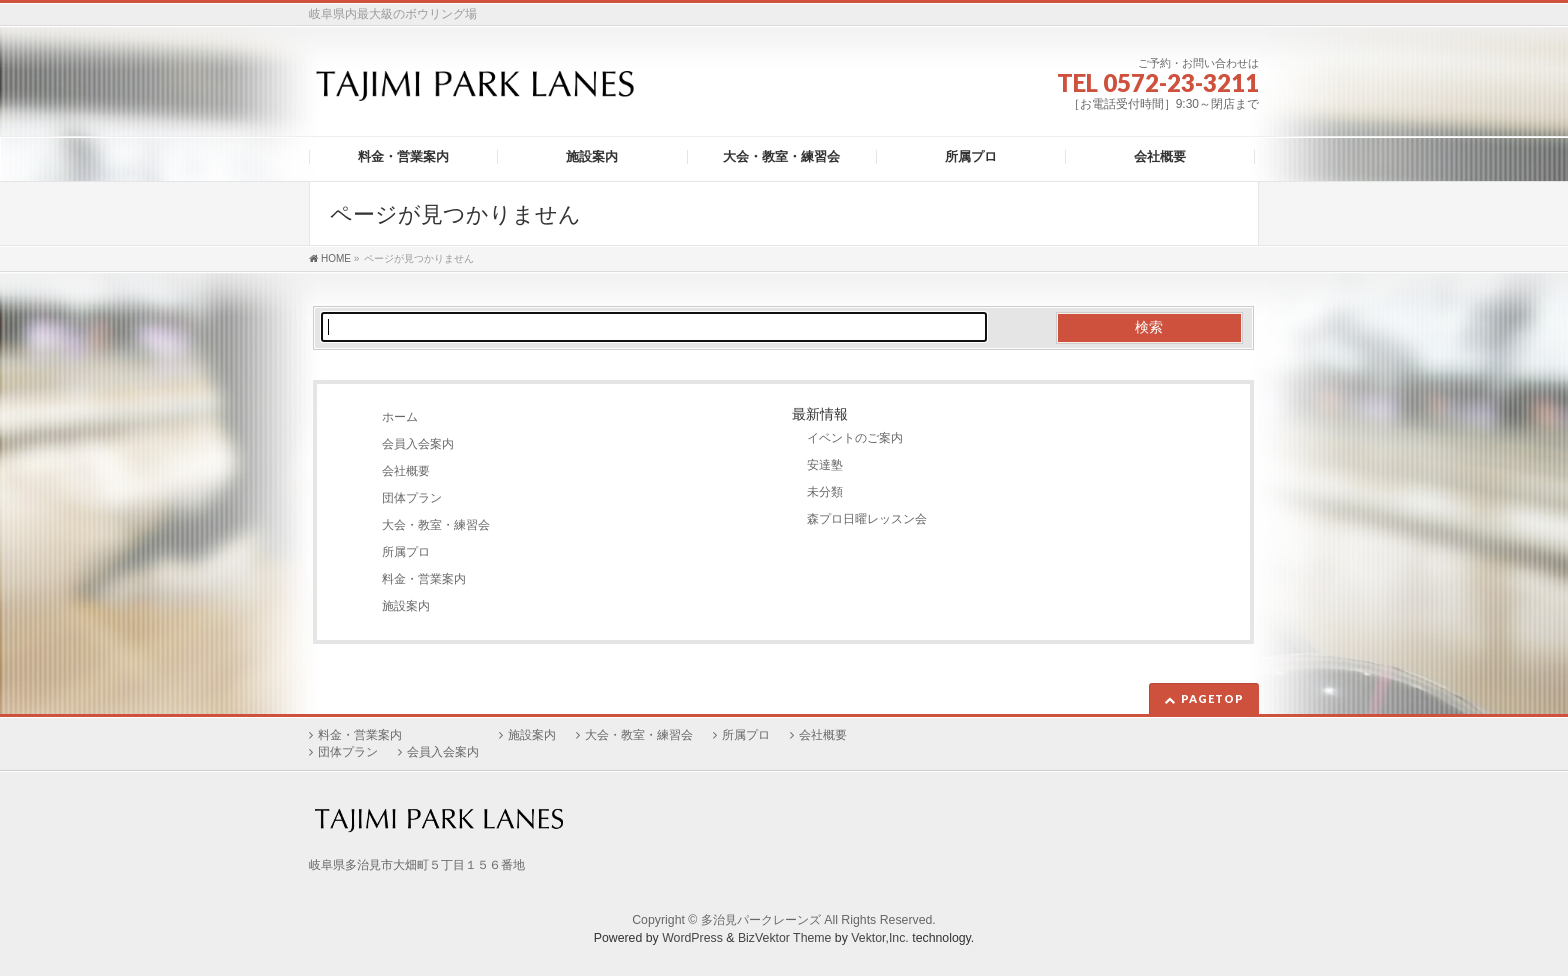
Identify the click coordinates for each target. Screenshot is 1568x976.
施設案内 (406, 606)
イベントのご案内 (855, 438)
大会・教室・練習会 (436, 525)
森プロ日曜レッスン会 (867, 519)
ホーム (400, 417)
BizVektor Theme (785, 938)
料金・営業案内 (424, 579)
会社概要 (406, 471)
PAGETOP (1212, 698)
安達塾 (825, 465)
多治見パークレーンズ (761, 920)
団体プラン (412, 498)
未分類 (825, 492)
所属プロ (406, 552)
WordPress (692, 938)
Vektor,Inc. (880, 938)
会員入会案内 (418, 444)
